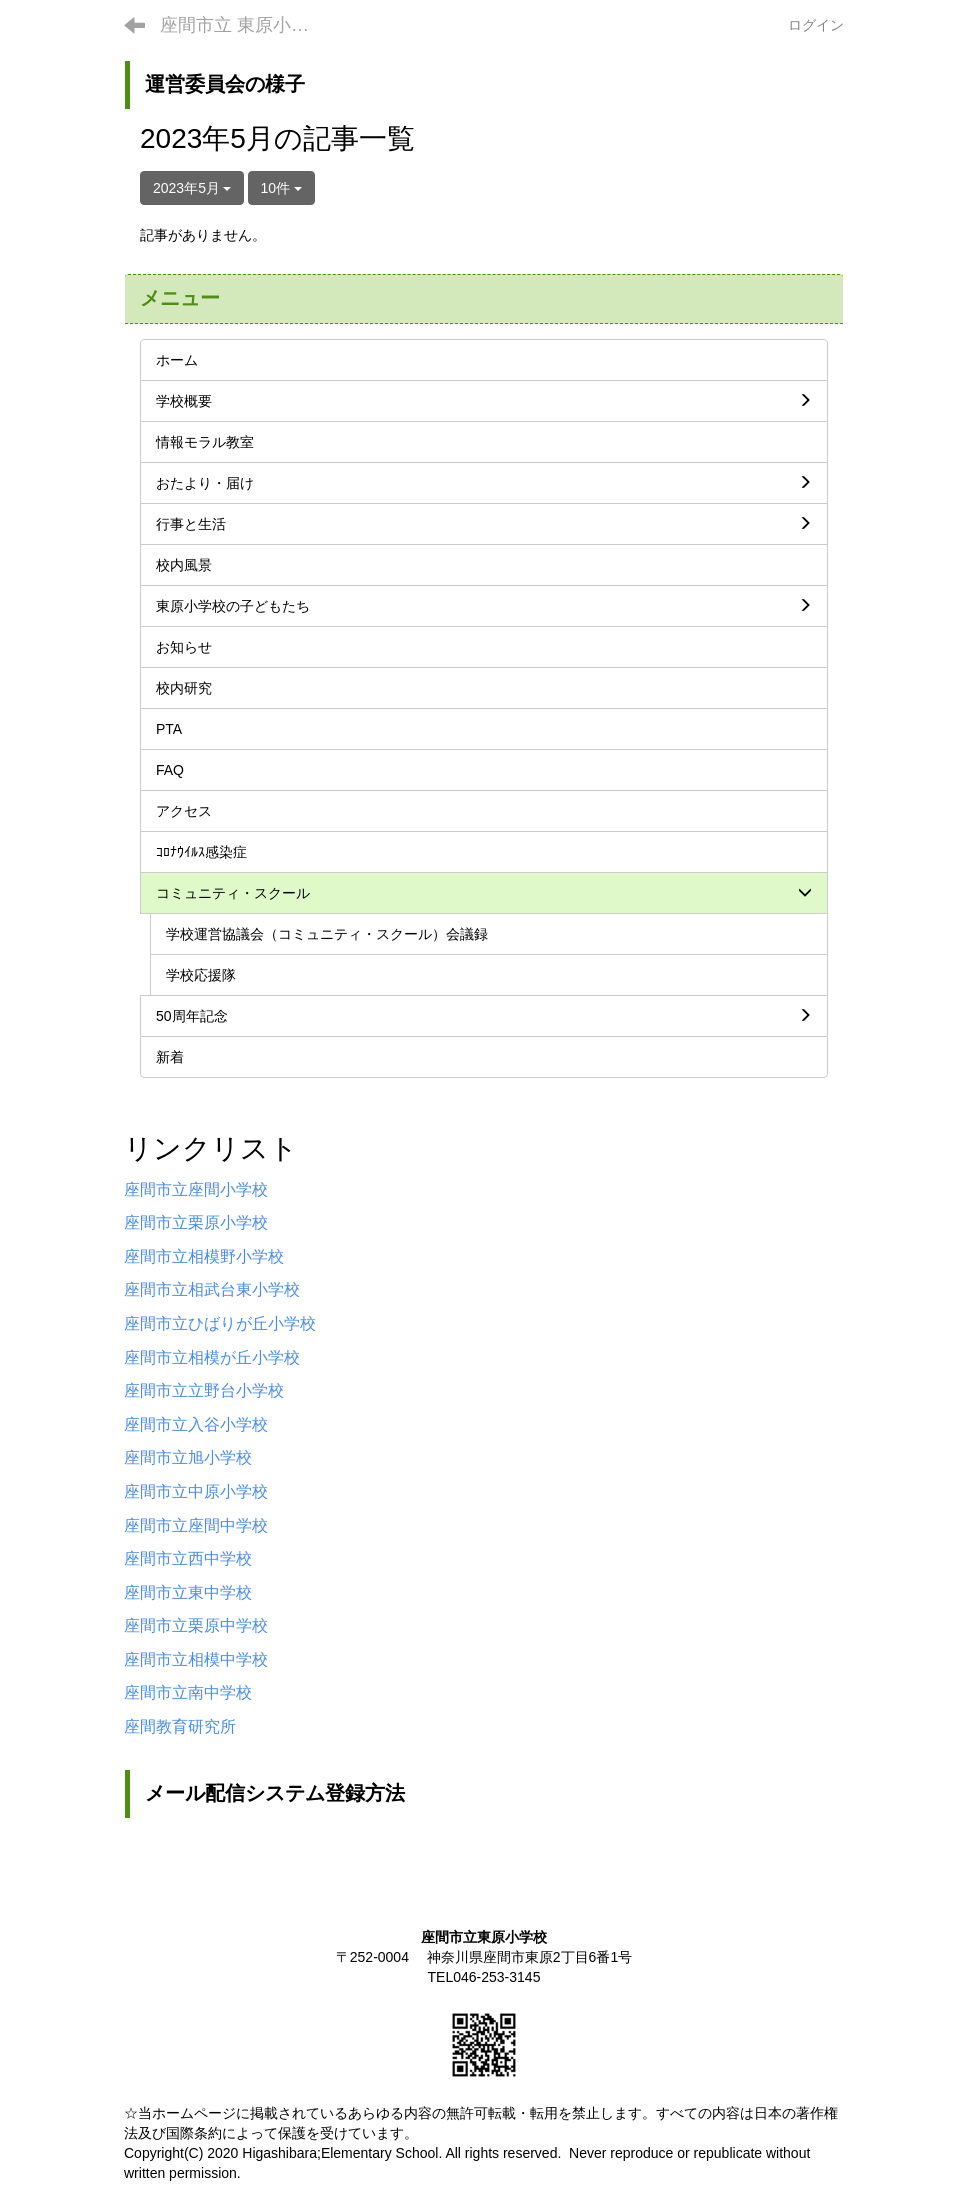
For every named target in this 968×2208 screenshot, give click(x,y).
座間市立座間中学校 (196, 1525)
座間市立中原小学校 (196, 1491)
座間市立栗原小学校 (196, 1222)
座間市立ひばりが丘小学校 (220, 1323)
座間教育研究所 (180, 1726)
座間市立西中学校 (188, 1558)
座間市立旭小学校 (188, 1457)
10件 (281, 188)
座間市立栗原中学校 (196, 1625)
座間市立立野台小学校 (204, 1390)
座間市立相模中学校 (196, 1659)
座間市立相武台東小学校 (212, 1289)
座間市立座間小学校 (196, 1189)
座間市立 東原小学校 (243, 25)
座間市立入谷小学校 (196, 1424)
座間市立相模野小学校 (204, 1256)
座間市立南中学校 (188, 1692)
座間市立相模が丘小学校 (212, 1357)
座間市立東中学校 (188, 1592)
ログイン (816, 25)
